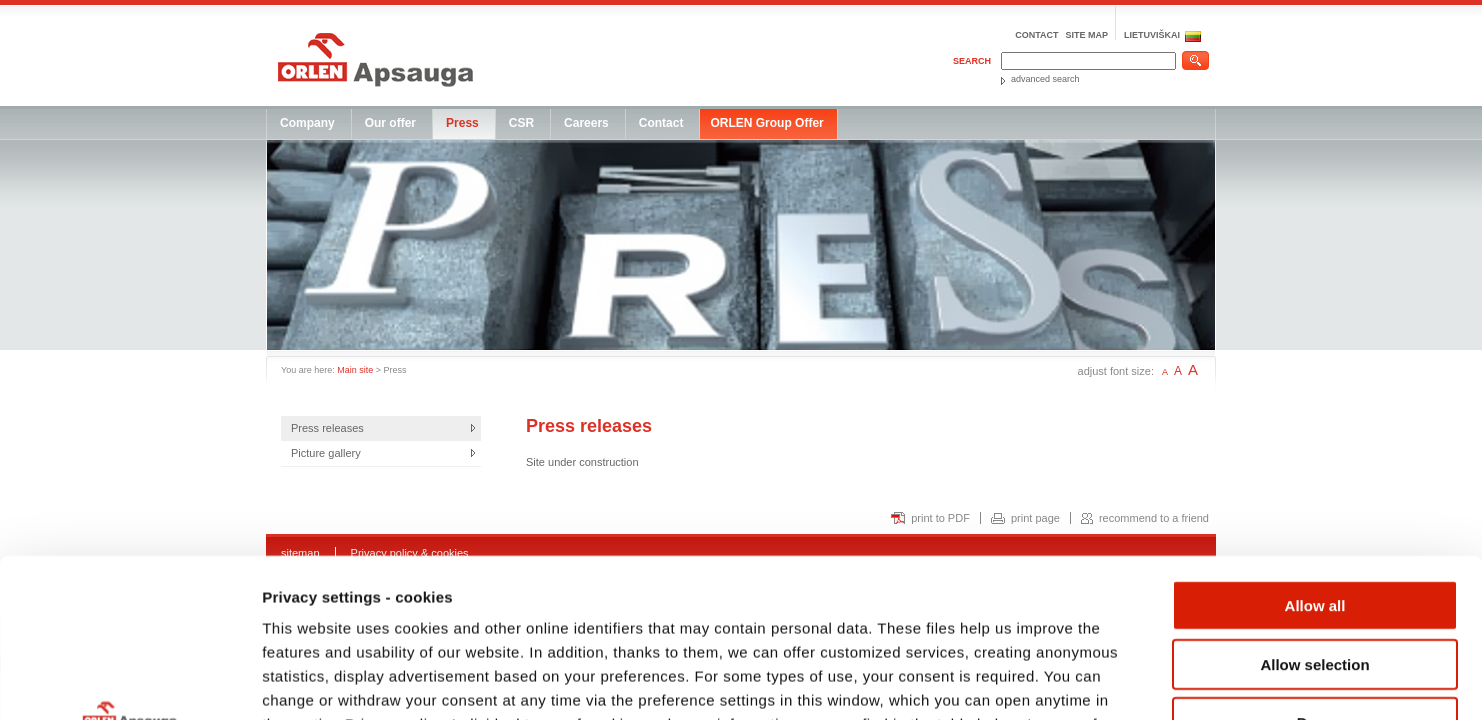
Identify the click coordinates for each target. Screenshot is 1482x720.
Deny (1315, 573)
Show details (1049, 680)
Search (972, 61)
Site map (1086, 35)
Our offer (390, 123)
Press (462, 123)
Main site (355, 370)
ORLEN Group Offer (766, 123)
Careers (586, 123)
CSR (521, 123)
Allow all (1315, 456)
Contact (1036, 35)
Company (307, 123)
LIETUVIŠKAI (1152, 35)
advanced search (1045, 79)
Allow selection (1314, 515)
